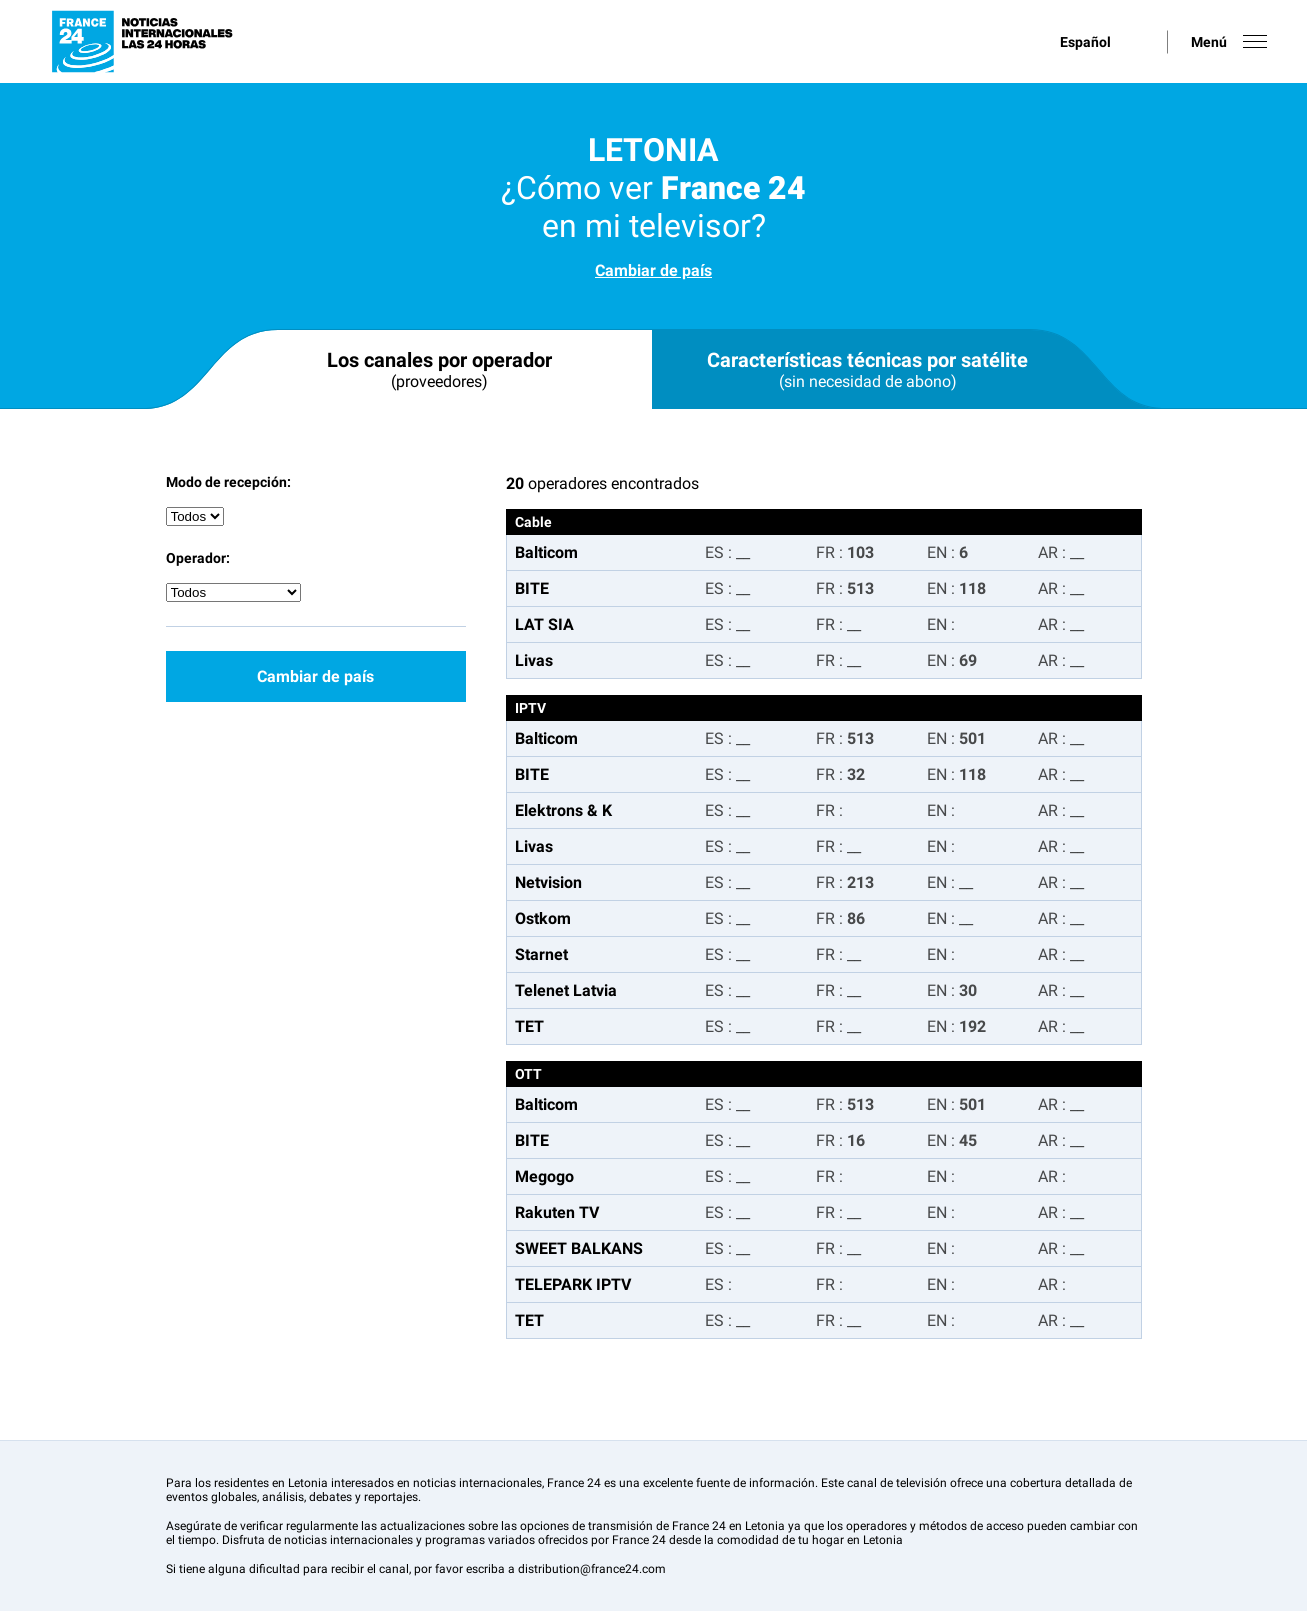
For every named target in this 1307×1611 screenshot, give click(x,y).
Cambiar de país (653, 270)
